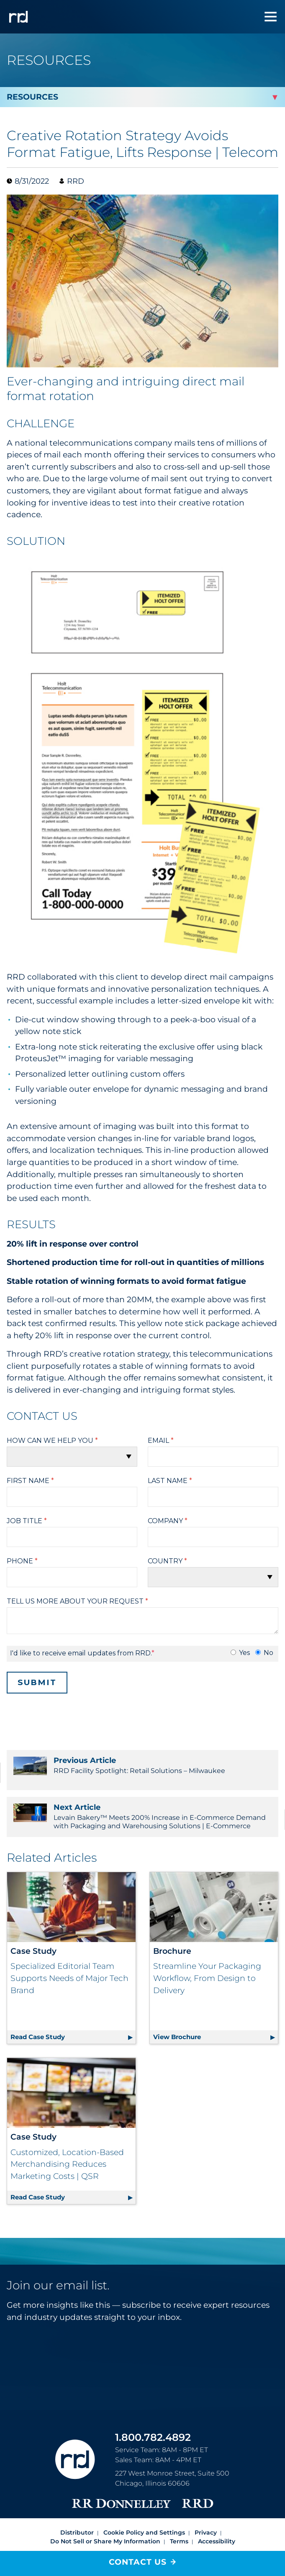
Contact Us (138, 2562)
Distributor (77, 2507)
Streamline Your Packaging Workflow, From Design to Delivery (207, 1978)
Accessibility (216, 2516)
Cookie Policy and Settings (144, 2507)
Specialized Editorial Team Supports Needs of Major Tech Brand (69, 1978)
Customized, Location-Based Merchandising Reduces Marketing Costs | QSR (67, 2138)
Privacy (206, 2507)
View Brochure (215, 2010)
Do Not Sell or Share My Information (105, 2516)
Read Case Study (73, 2010)
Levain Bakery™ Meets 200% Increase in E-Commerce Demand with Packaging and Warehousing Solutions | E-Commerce (142, 1816)
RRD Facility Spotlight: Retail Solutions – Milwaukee (142, 1765)
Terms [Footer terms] (179, 2516)
